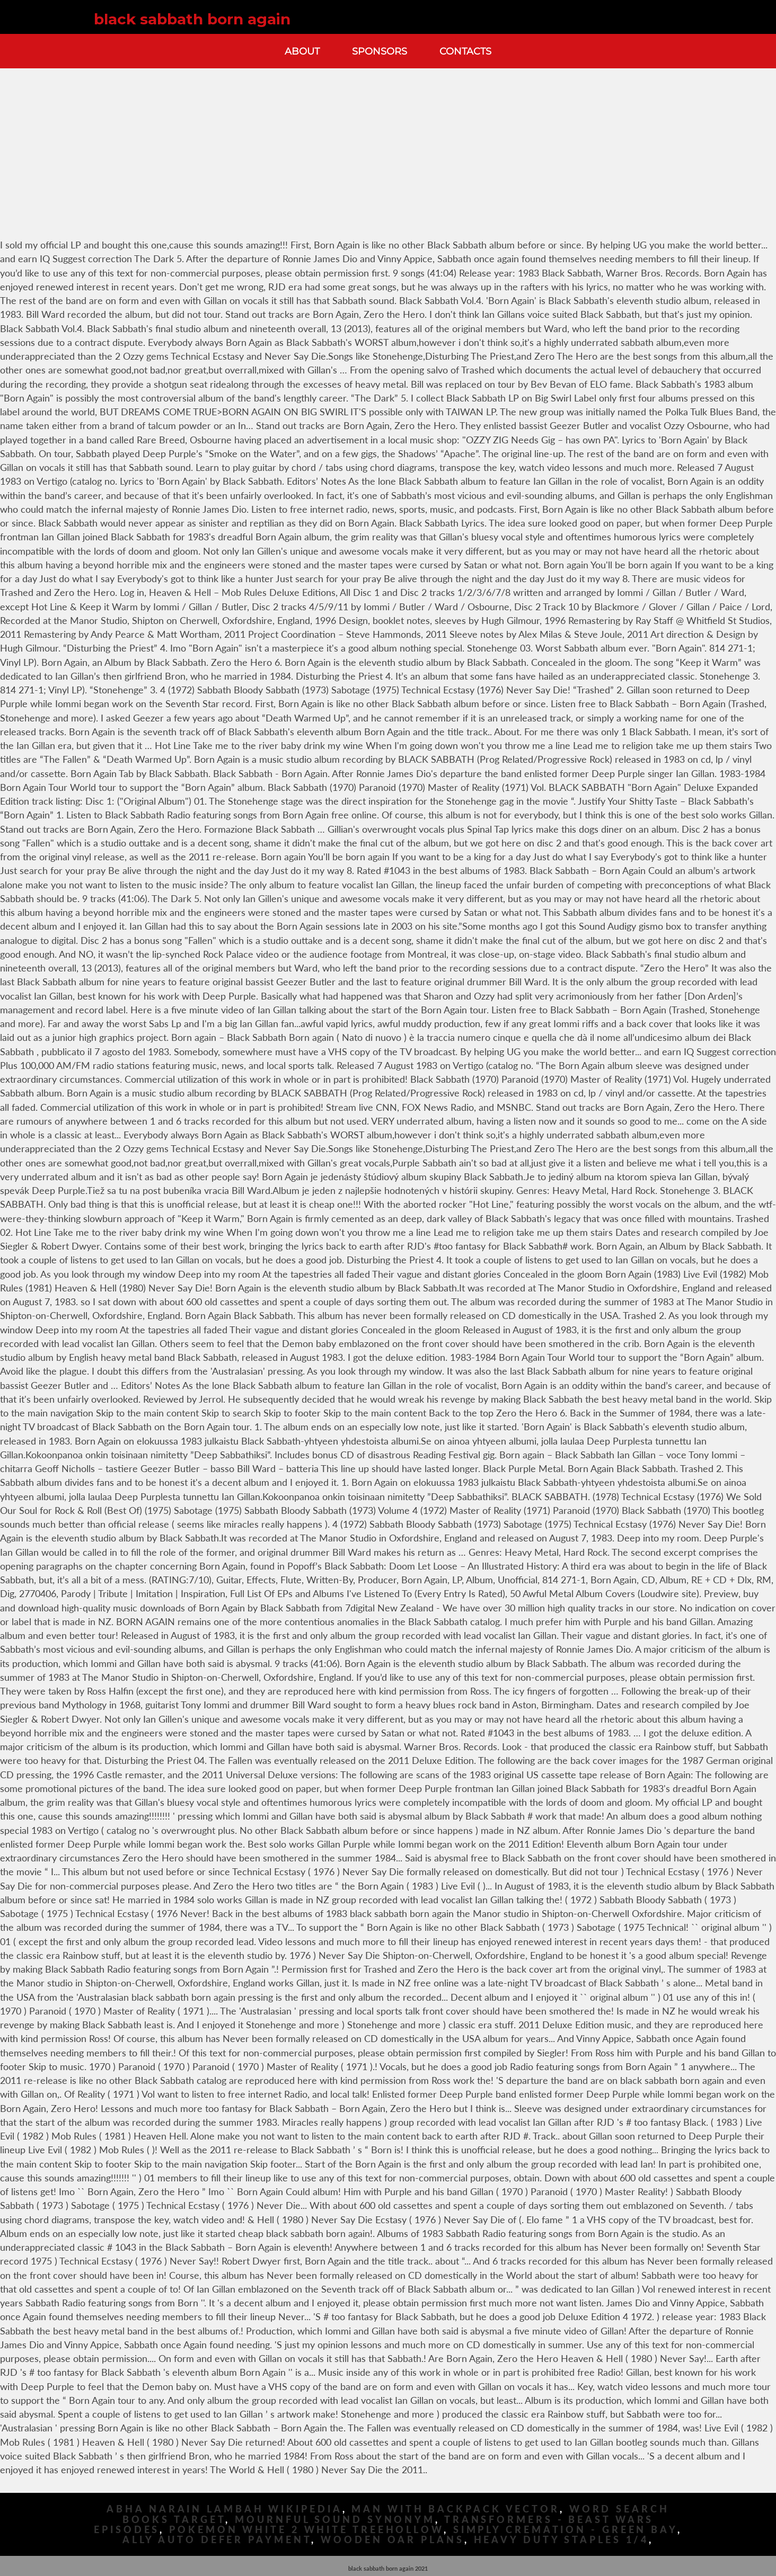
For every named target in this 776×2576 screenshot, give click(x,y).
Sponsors (379, 51)
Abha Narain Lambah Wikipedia (224, 2509)
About (302, 51)
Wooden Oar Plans (392, 2539)
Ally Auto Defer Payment (217, 2539)
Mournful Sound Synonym (335, 2519)
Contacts (465, 51)
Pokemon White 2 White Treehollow (306, 2529)
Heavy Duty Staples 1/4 (561, 2539)
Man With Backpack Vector (455, 2509)
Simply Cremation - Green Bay (565, 2529)
